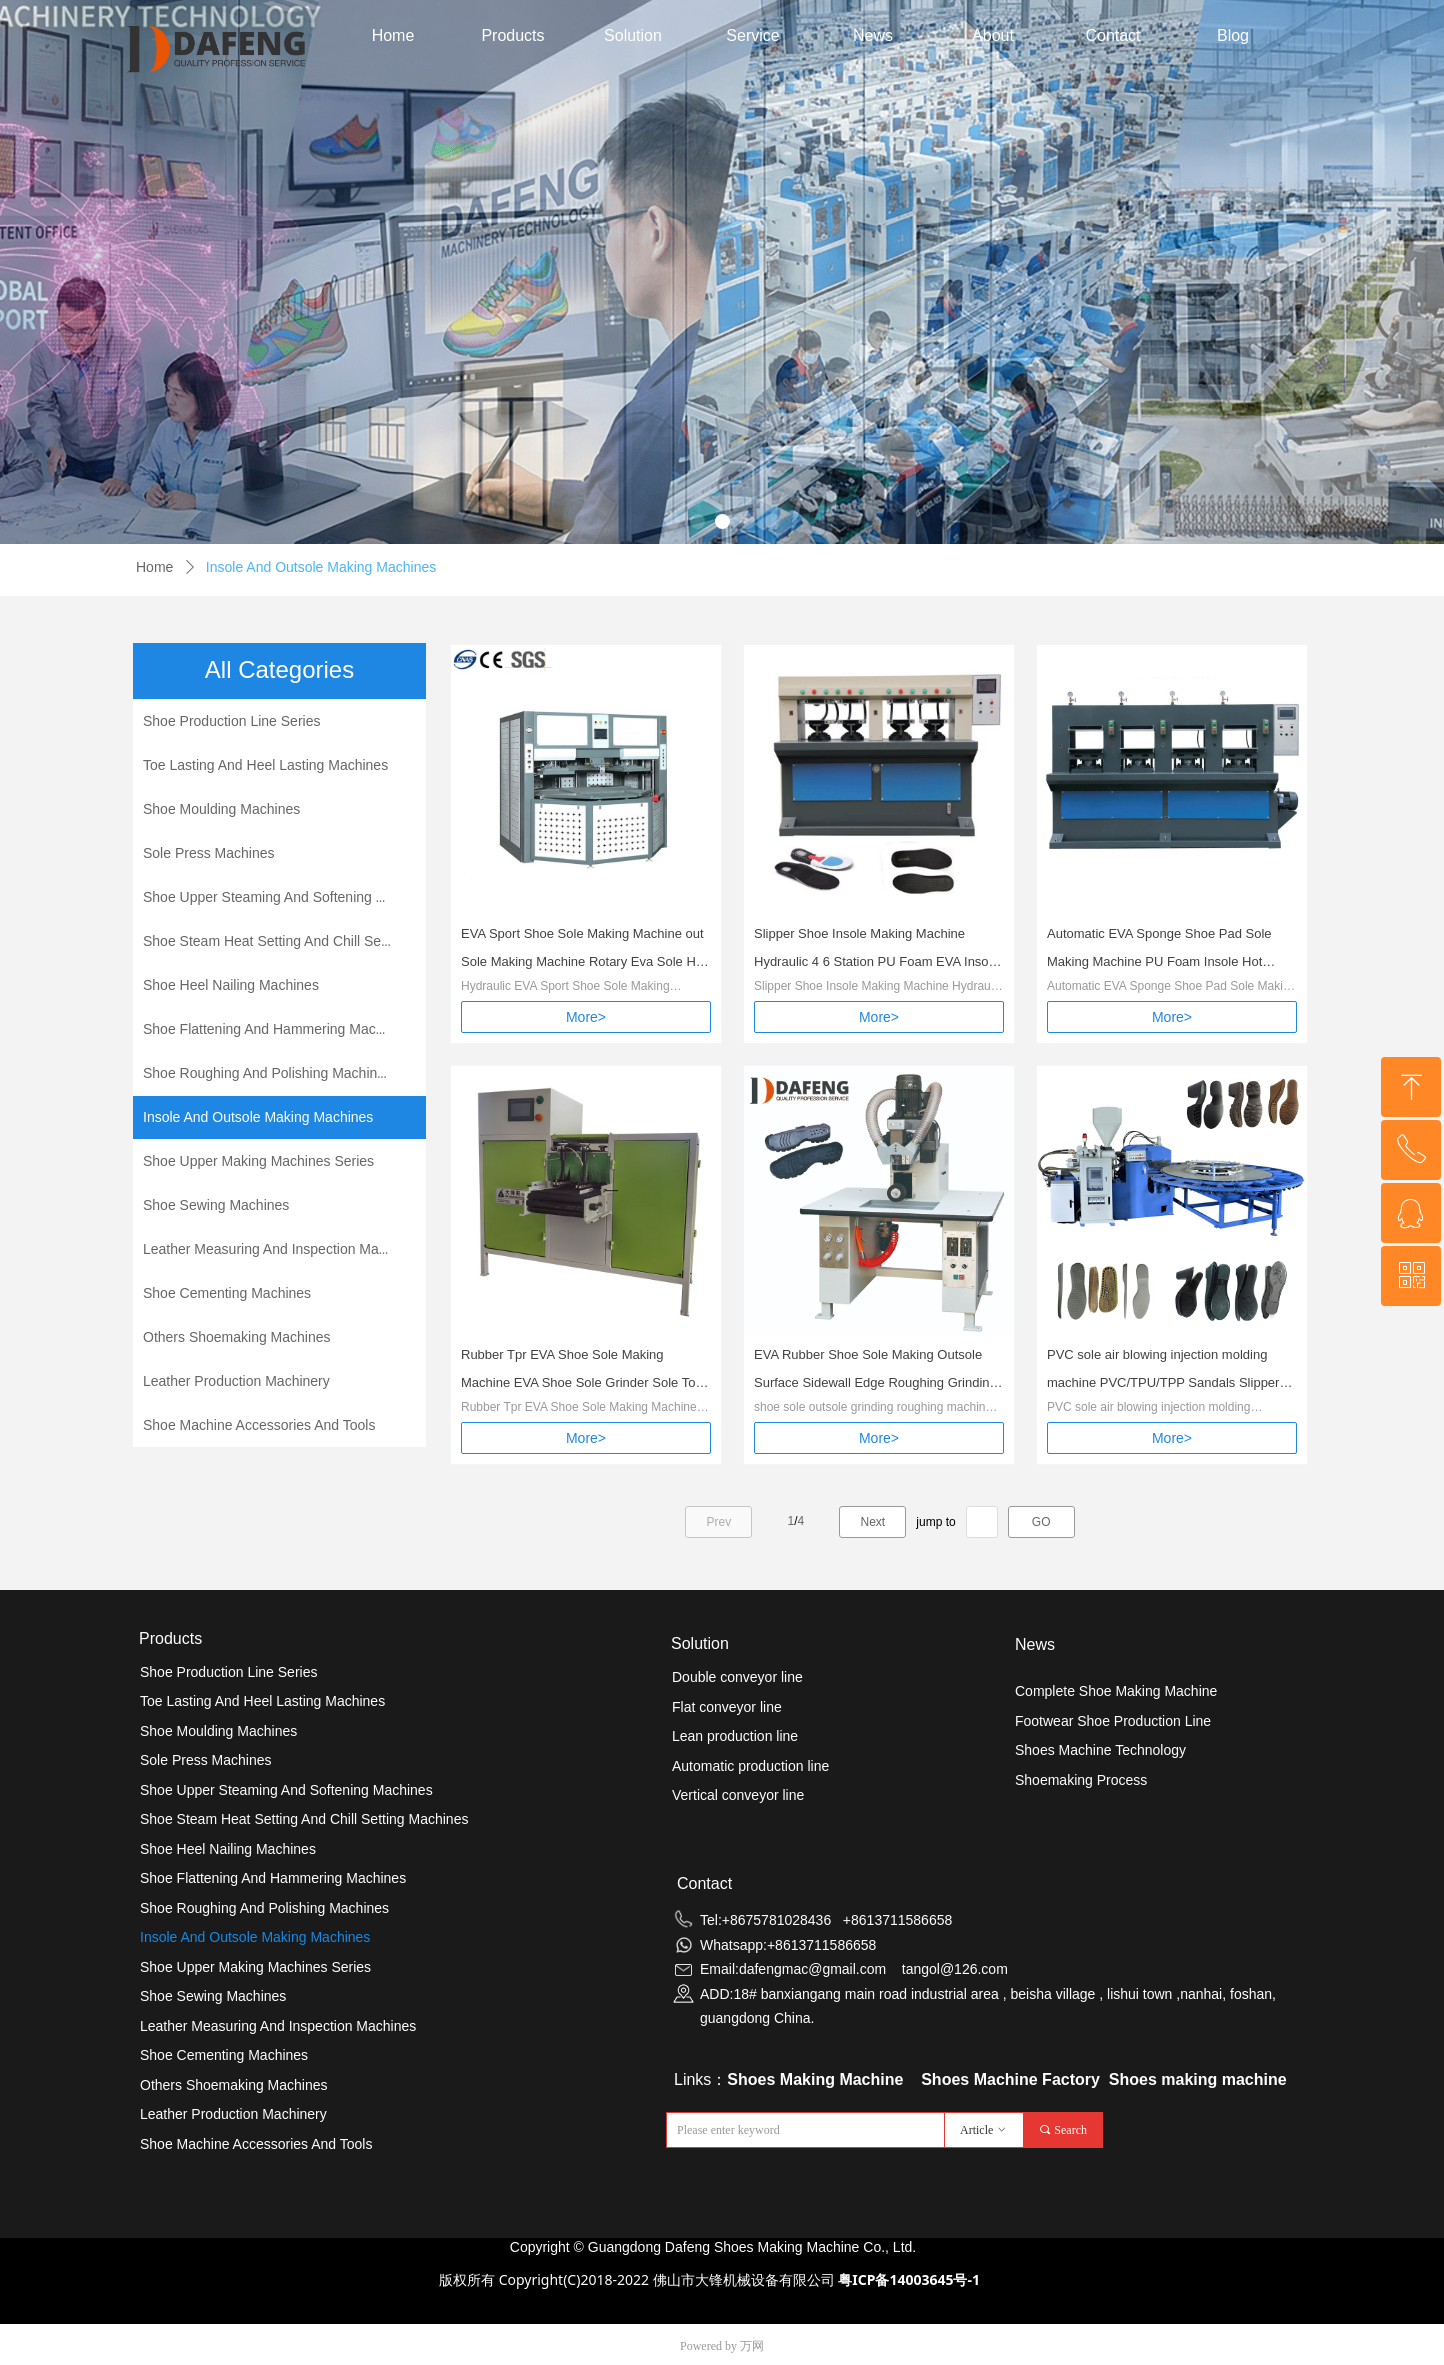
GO (1041, 1522)
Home (393, 35)
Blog (1233, 35)
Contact (1112, 35)
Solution (633, 35)
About (993, 35)
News (873, 35)
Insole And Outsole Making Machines (321, 567)
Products (512, 35)
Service (752, 35)
